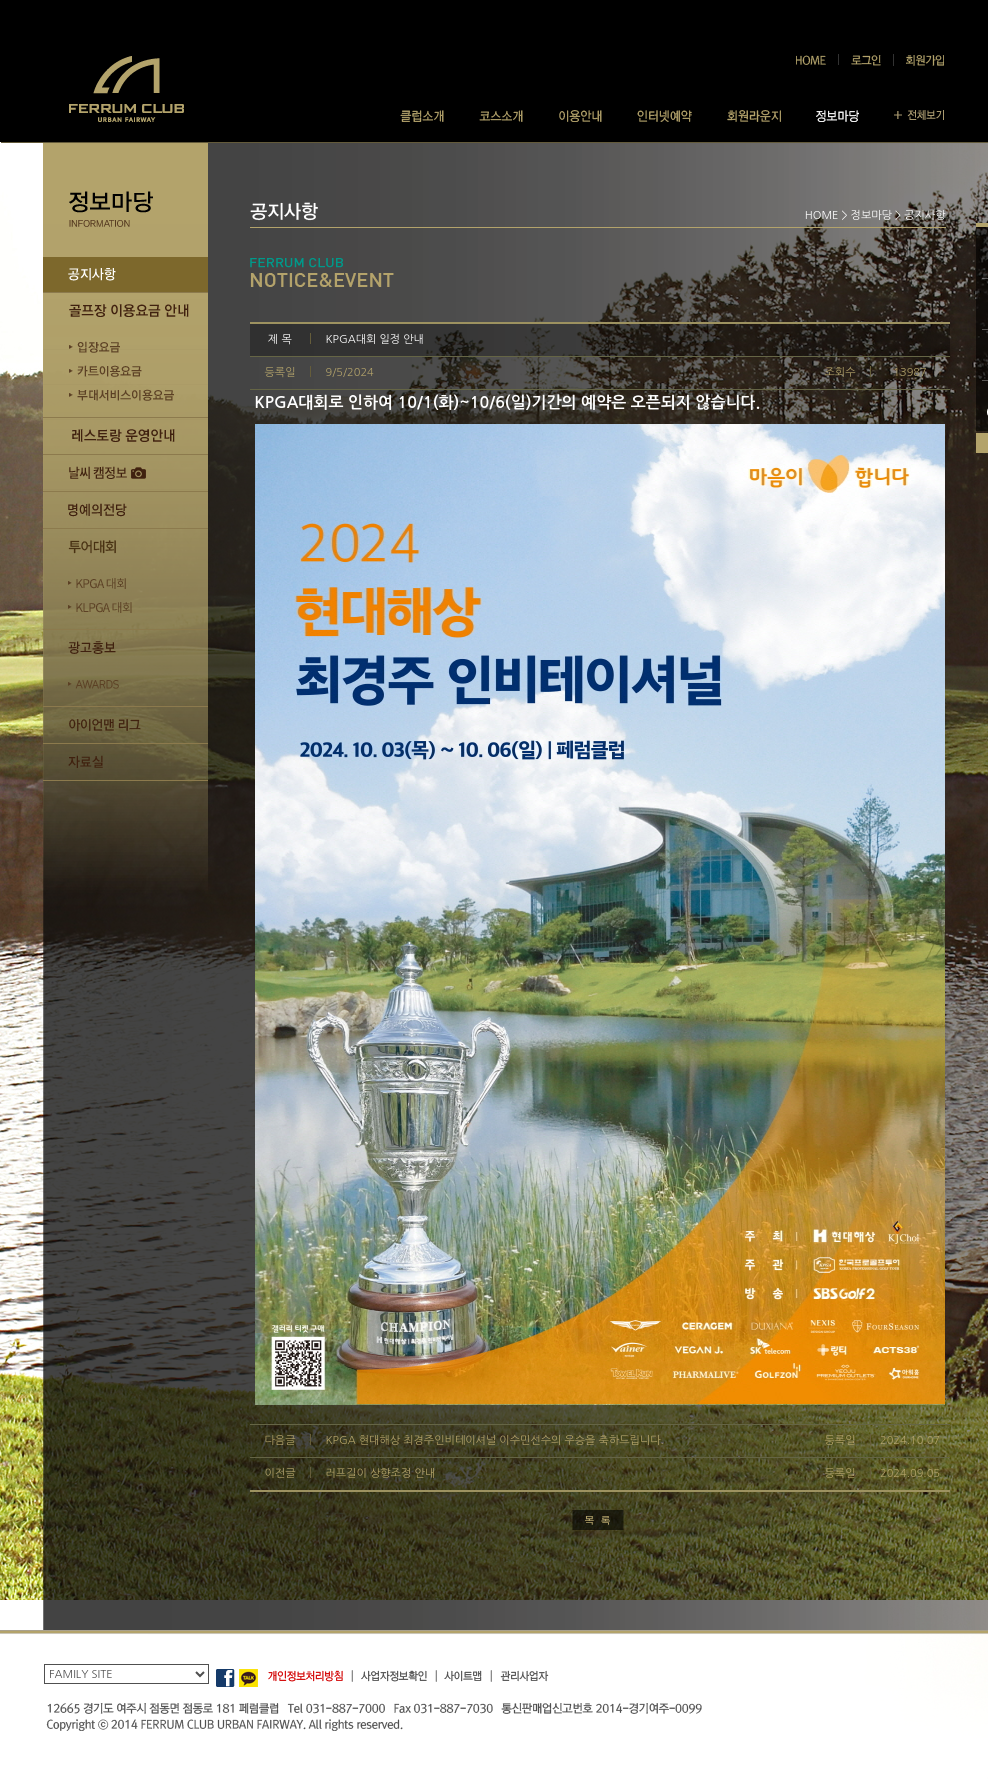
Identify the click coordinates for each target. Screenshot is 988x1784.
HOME (822, 215)
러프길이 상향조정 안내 (381, 1473)
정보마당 (871, 215)
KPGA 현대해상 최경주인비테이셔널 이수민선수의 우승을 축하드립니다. (495, 1440)
